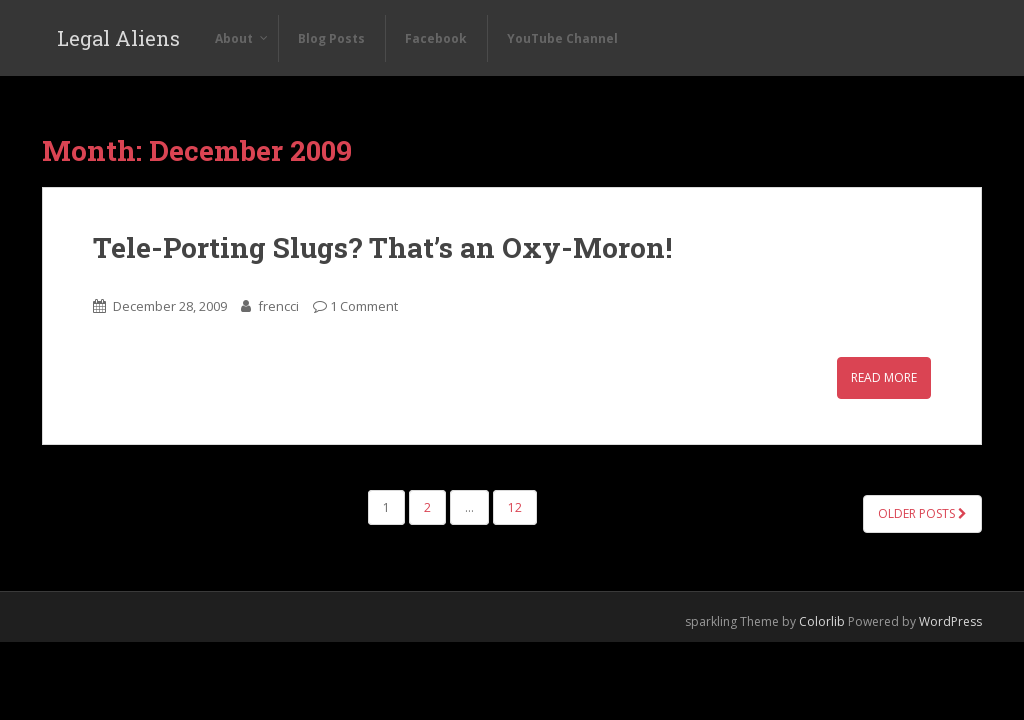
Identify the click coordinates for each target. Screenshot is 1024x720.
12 (515, 507)
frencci (278, 306)
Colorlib (822, 621)
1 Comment (364, 306)
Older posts (922, 513)
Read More (884, 377)
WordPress (950, 621)
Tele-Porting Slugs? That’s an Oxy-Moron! (382, 247)
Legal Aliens (118, 38)
